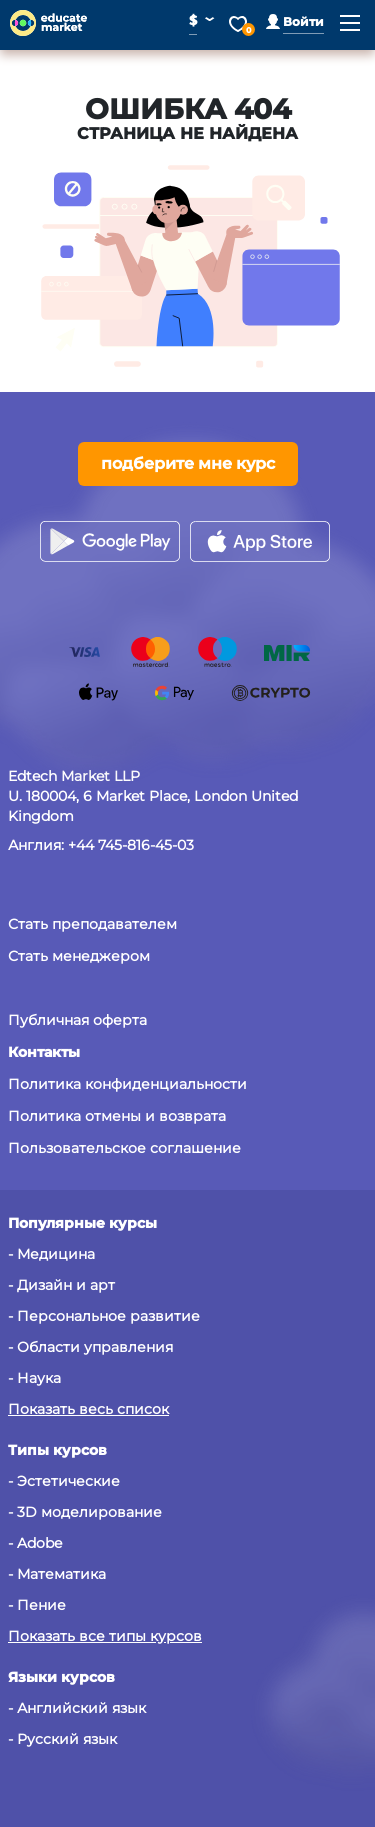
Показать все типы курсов (105, 1636)
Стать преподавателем (92, 924)
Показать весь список (88, 1409)
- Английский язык (77, 1708)
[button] (295, 21)
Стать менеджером (79, 956)
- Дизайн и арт (61, 1285)
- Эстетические (64, 1481)
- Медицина (51, 1254)
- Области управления (90, 1347)
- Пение (37, 1605)
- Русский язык (62, 1739)
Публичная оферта (77, 1020)
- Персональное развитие (104, 1316)
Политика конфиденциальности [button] (127, 1084)
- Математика (57, 1574)
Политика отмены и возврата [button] (117, 1116)
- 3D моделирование (85, 1512)
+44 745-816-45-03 (131, 845)
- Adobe (35, 1543)
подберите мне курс (188, 463)
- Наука (34, 1378)
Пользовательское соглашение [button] (124, 1148)
